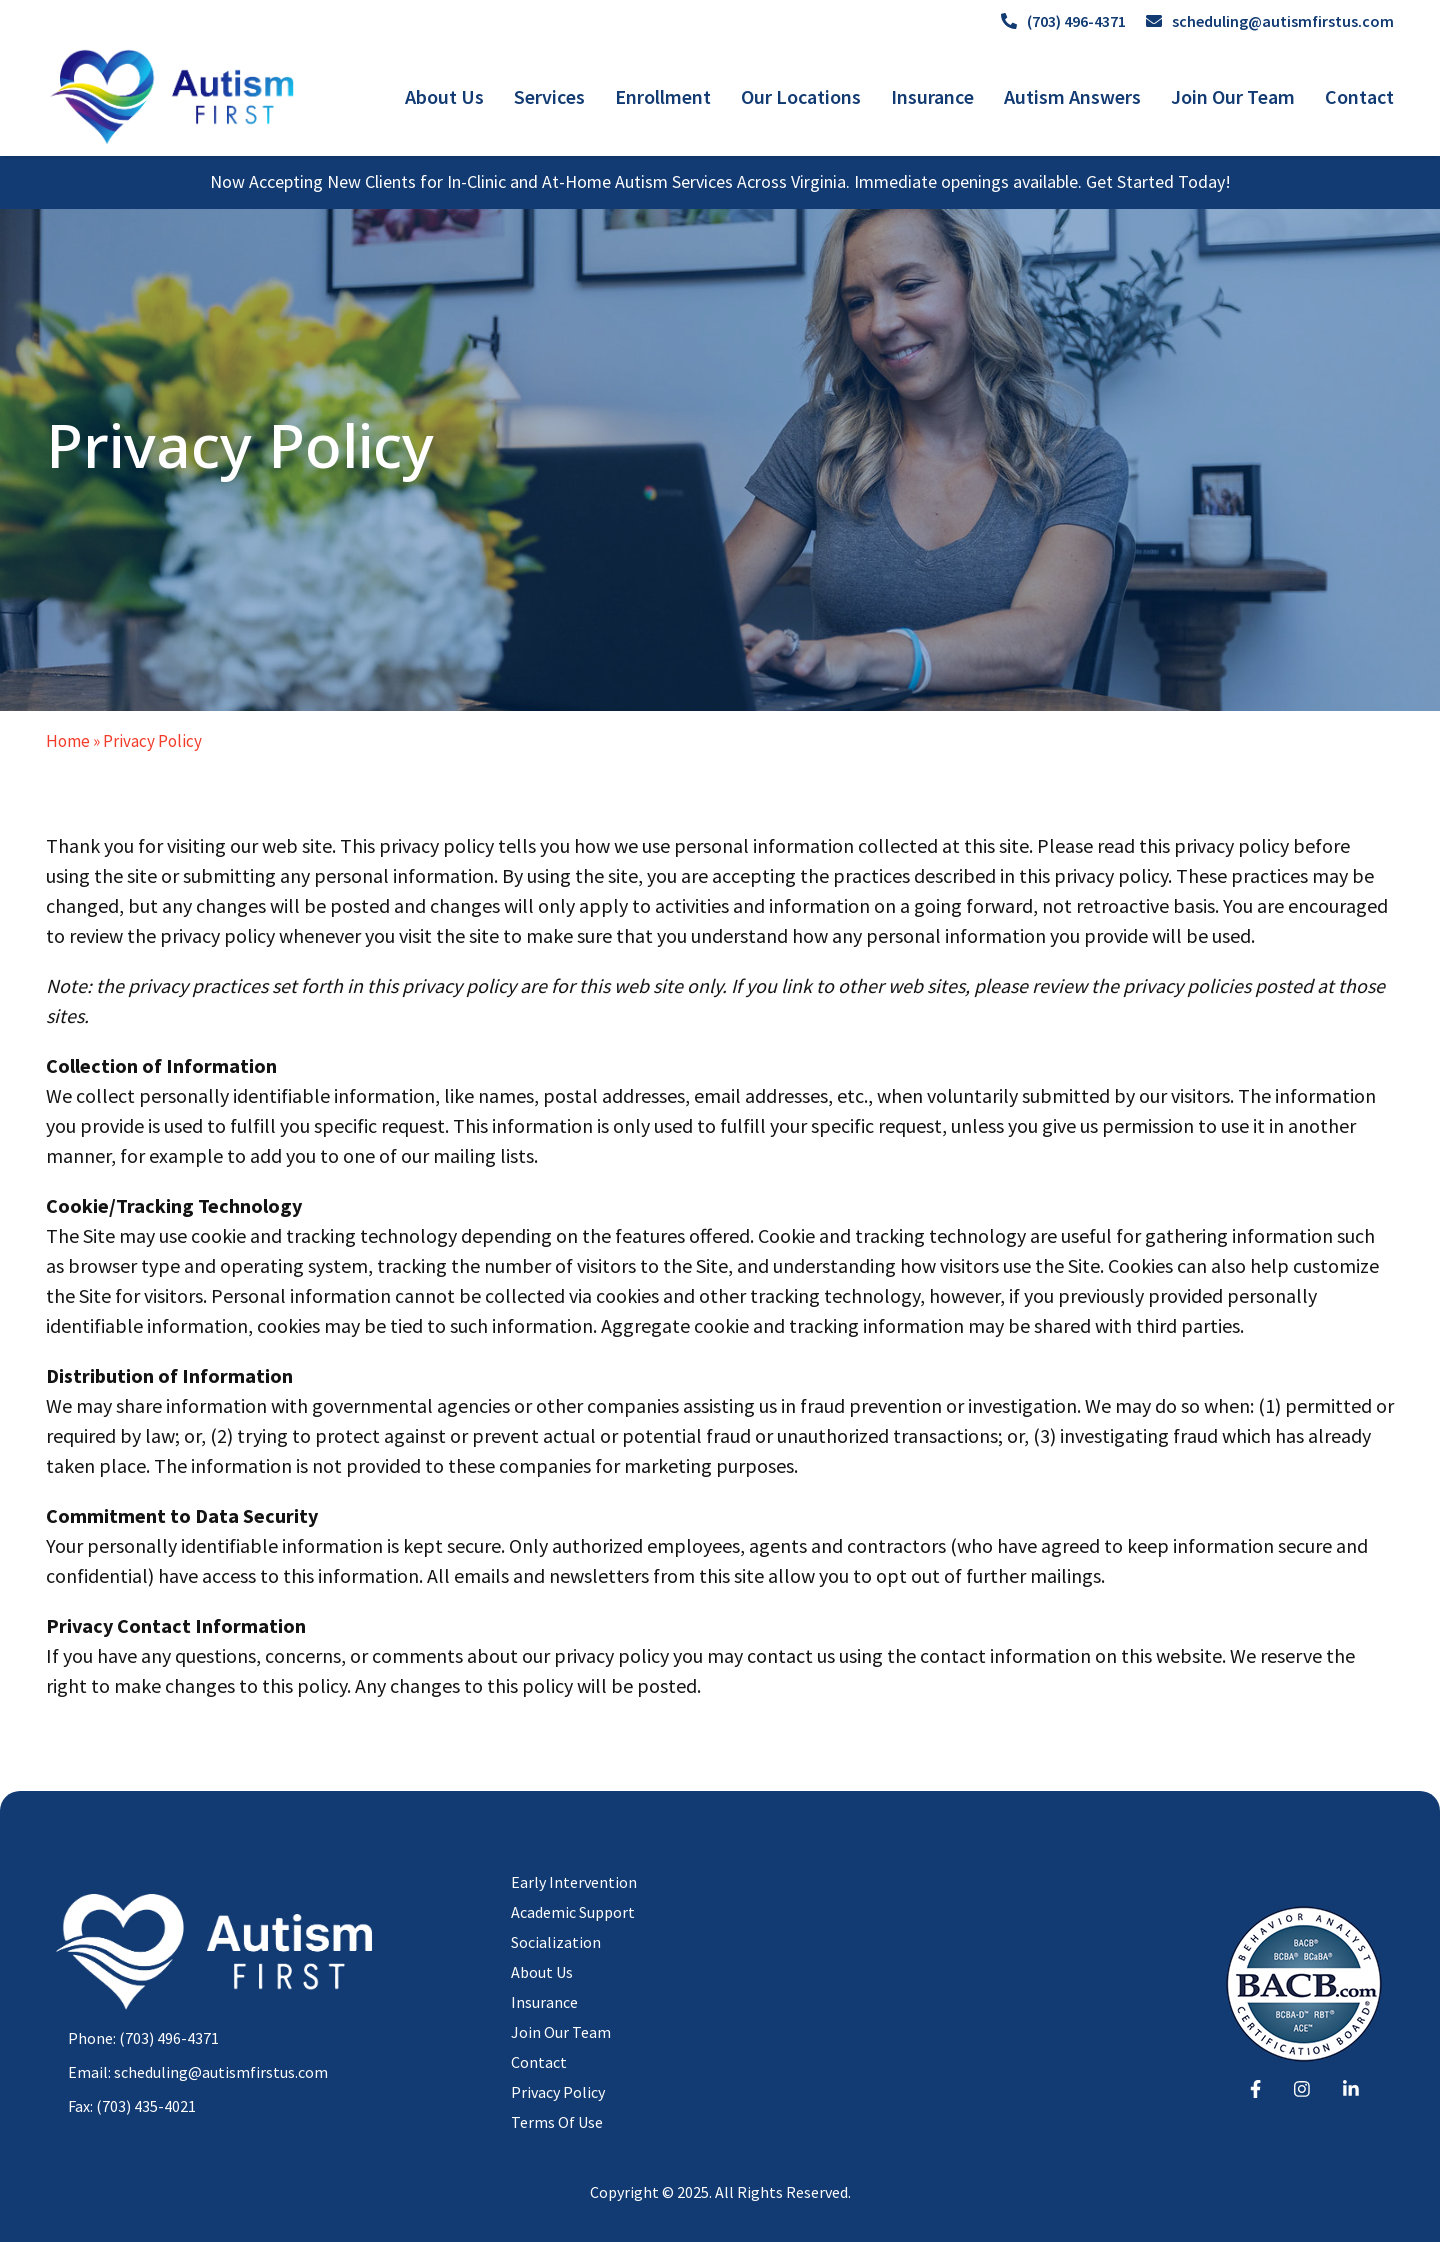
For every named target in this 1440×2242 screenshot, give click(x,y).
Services (549, 96)
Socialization (556, 1942)
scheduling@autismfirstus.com (1270, 21)
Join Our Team (1233, 96)
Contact (1359, 96)
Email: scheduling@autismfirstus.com (198, 2072)
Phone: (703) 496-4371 (143, 2038)
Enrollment (663, 96)
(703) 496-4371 (1063, 21)
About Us (444, 96)
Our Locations (801, 96)
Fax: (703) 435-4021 (132, 2106)
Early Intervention (574, 1882)
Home (68, 741)
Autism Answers (1072, 96)
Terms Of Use (557, 2122)
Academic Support (573, 1912)
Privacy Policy (558, 2092)
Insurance (932, 96)
